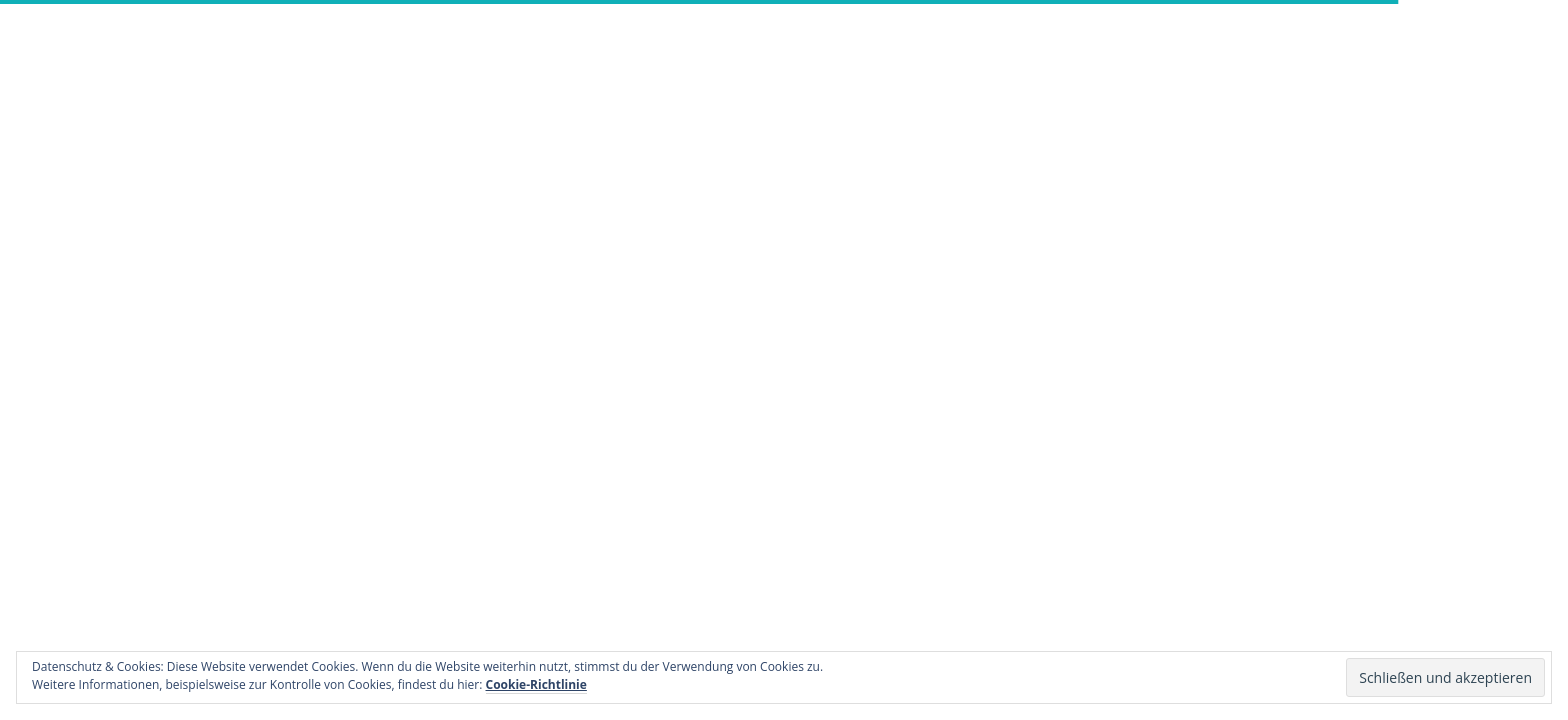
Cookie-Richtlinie (536, 684)
